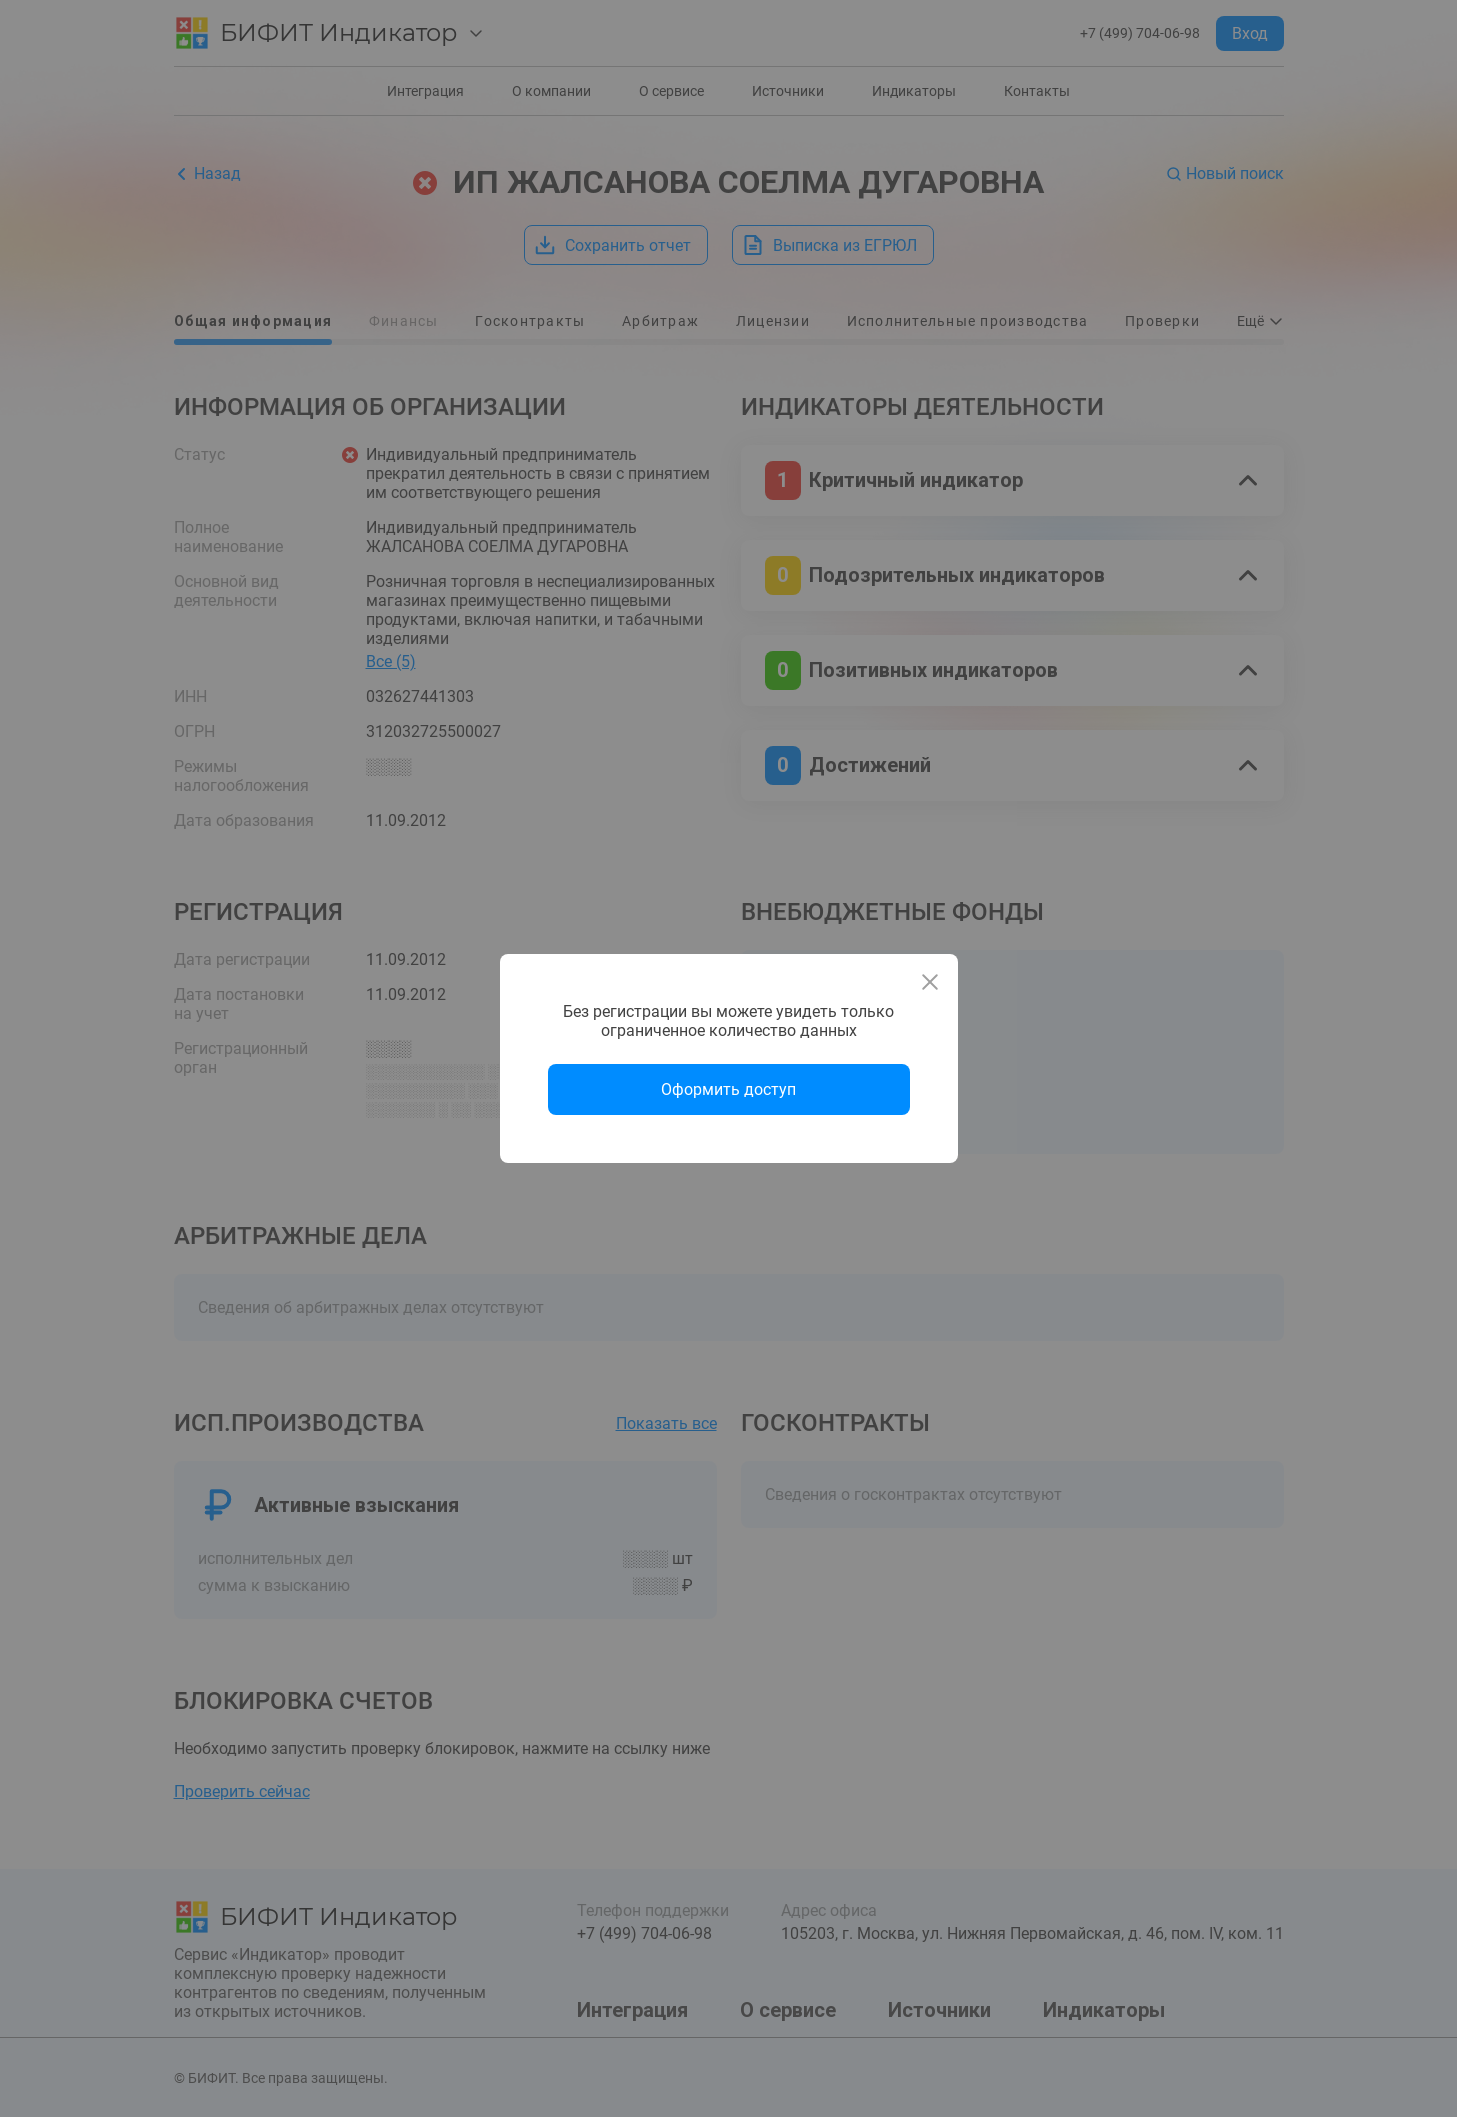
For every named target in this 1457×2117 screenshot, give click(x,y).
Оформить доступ (728, 1089)
